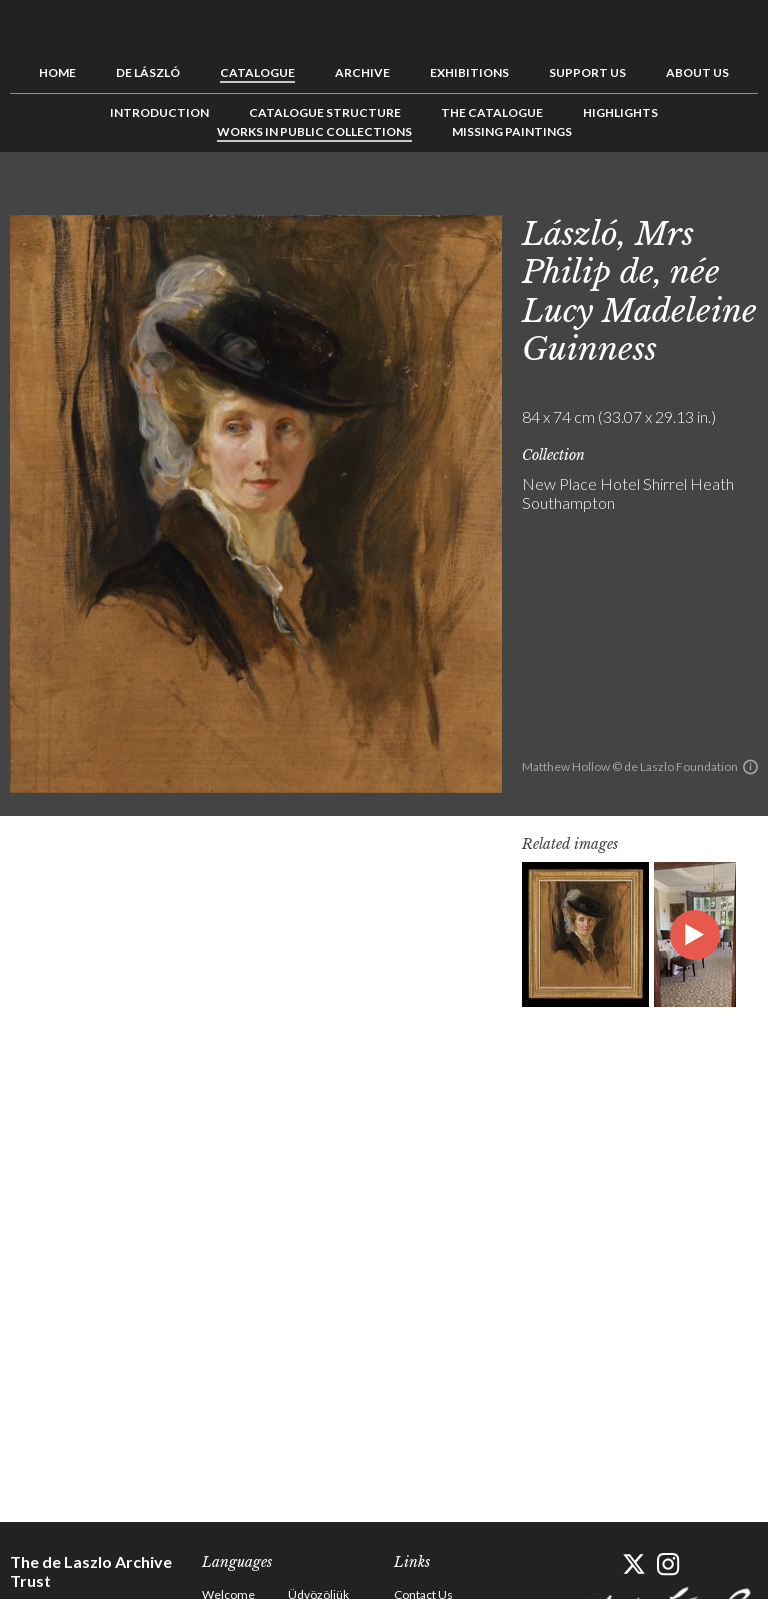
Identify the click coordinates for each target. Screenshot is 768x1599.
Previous (681, 197)
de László (148, 72)
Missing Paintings (512, 131)
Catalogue (257, 72)
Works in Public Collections (314, 131)
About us (697, 72)
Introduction (159, 112)
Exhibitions (469, 72)
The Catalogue (492, 112)
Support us (587, 72)
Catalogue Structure (325, 112)
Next (743, 197)
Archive (362, 72)
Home (57, 72)
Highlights (620, 112)
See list (712, 197)
